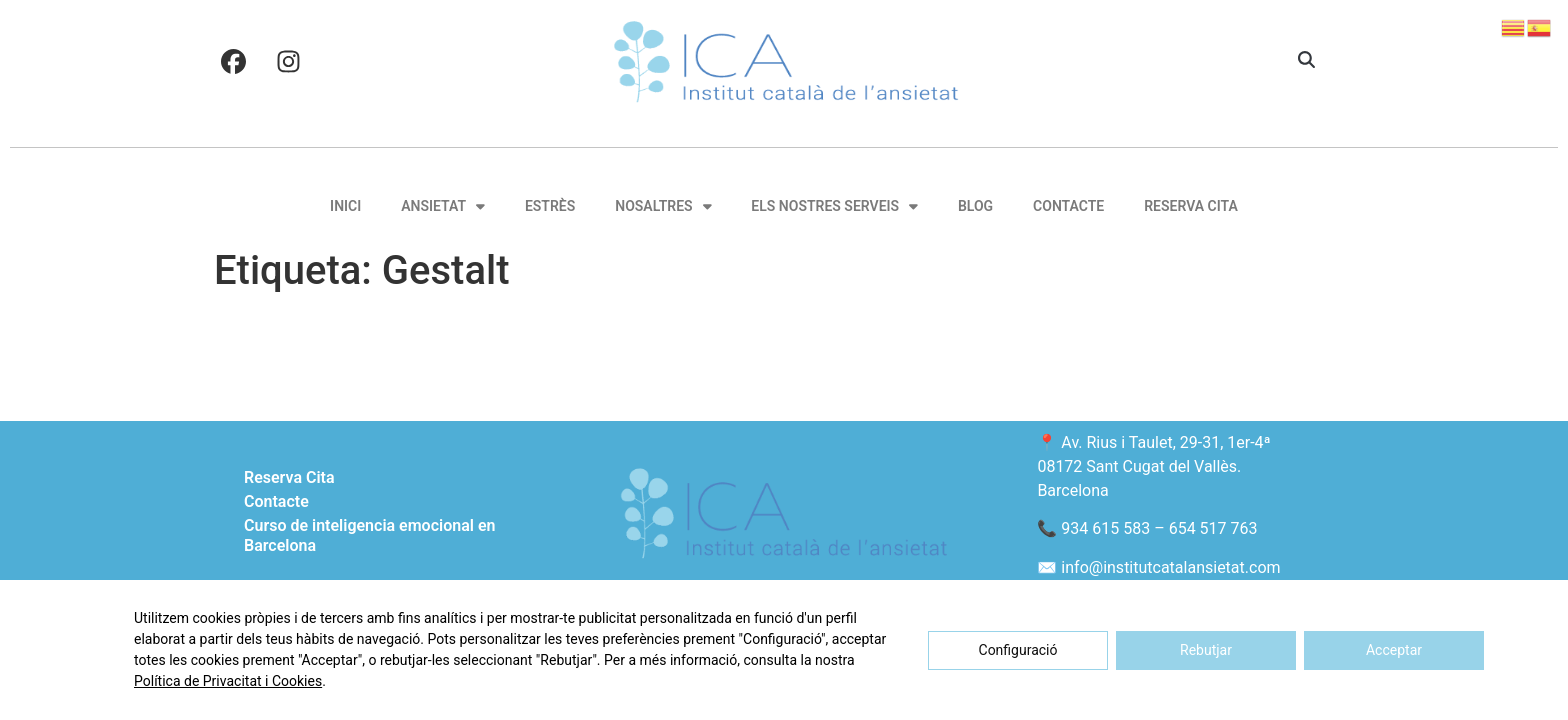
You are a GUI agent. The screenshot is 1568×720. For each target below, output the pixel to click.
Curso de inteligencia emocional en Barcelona (369, 535)
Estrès (550, 206)
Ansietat (443, 206)
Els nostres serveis (834, 206)
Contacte (1068, 206)
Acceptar (1394, 650)
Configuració (1018, 650)
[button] (1306, 61)
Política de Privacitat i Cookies (228, 681)
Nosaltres (663, 206)
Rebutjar (1206, 650)
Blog (975, 206)
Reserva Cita (1191, 206)
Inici (345, 206)
